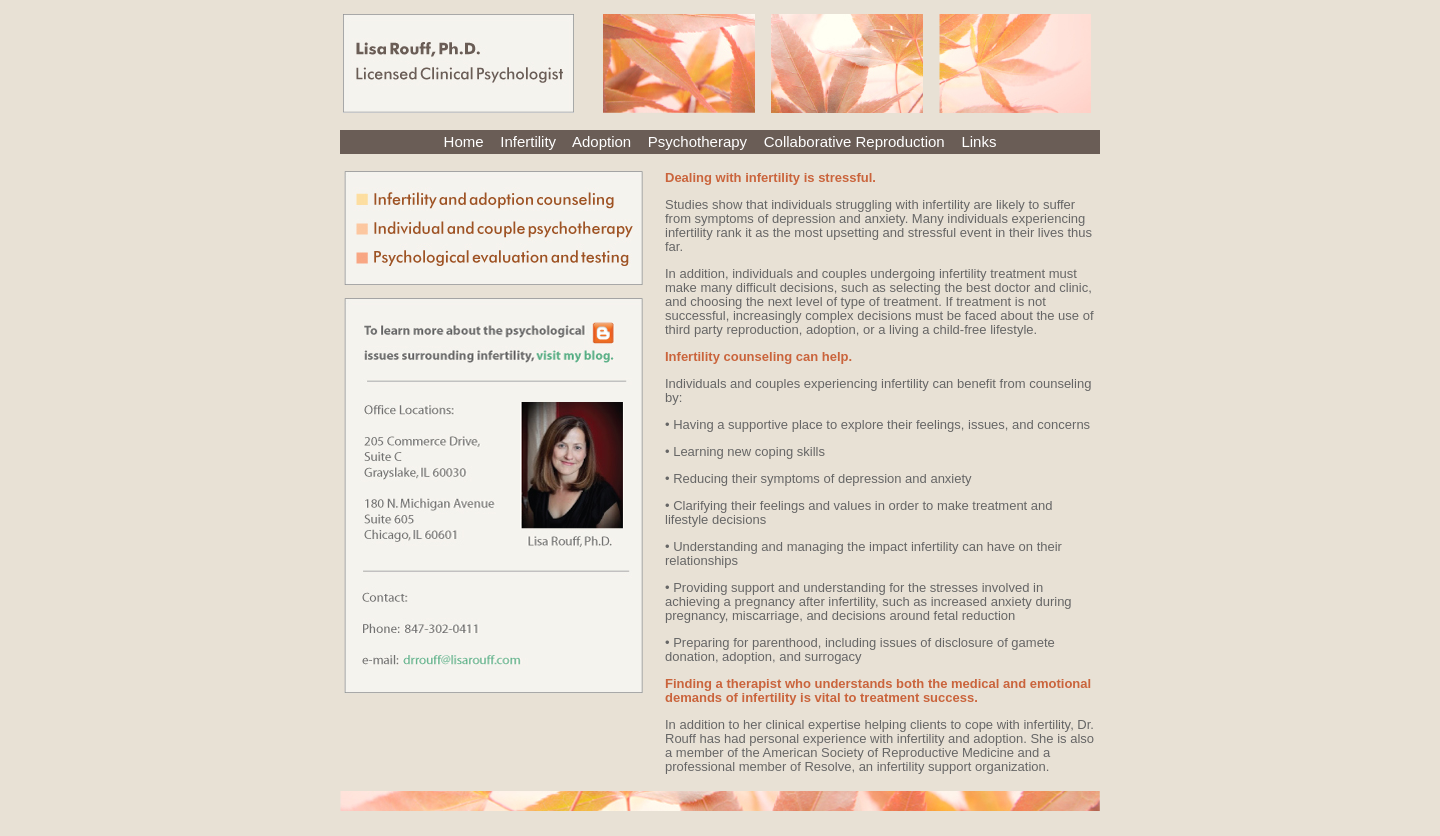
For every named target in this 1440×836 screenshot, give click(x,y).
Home (464, 141)
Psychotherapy (697, 141)
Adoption (601, 141)
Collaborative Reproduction (854, 141)
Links (978, 141)
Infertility (528, 141)
